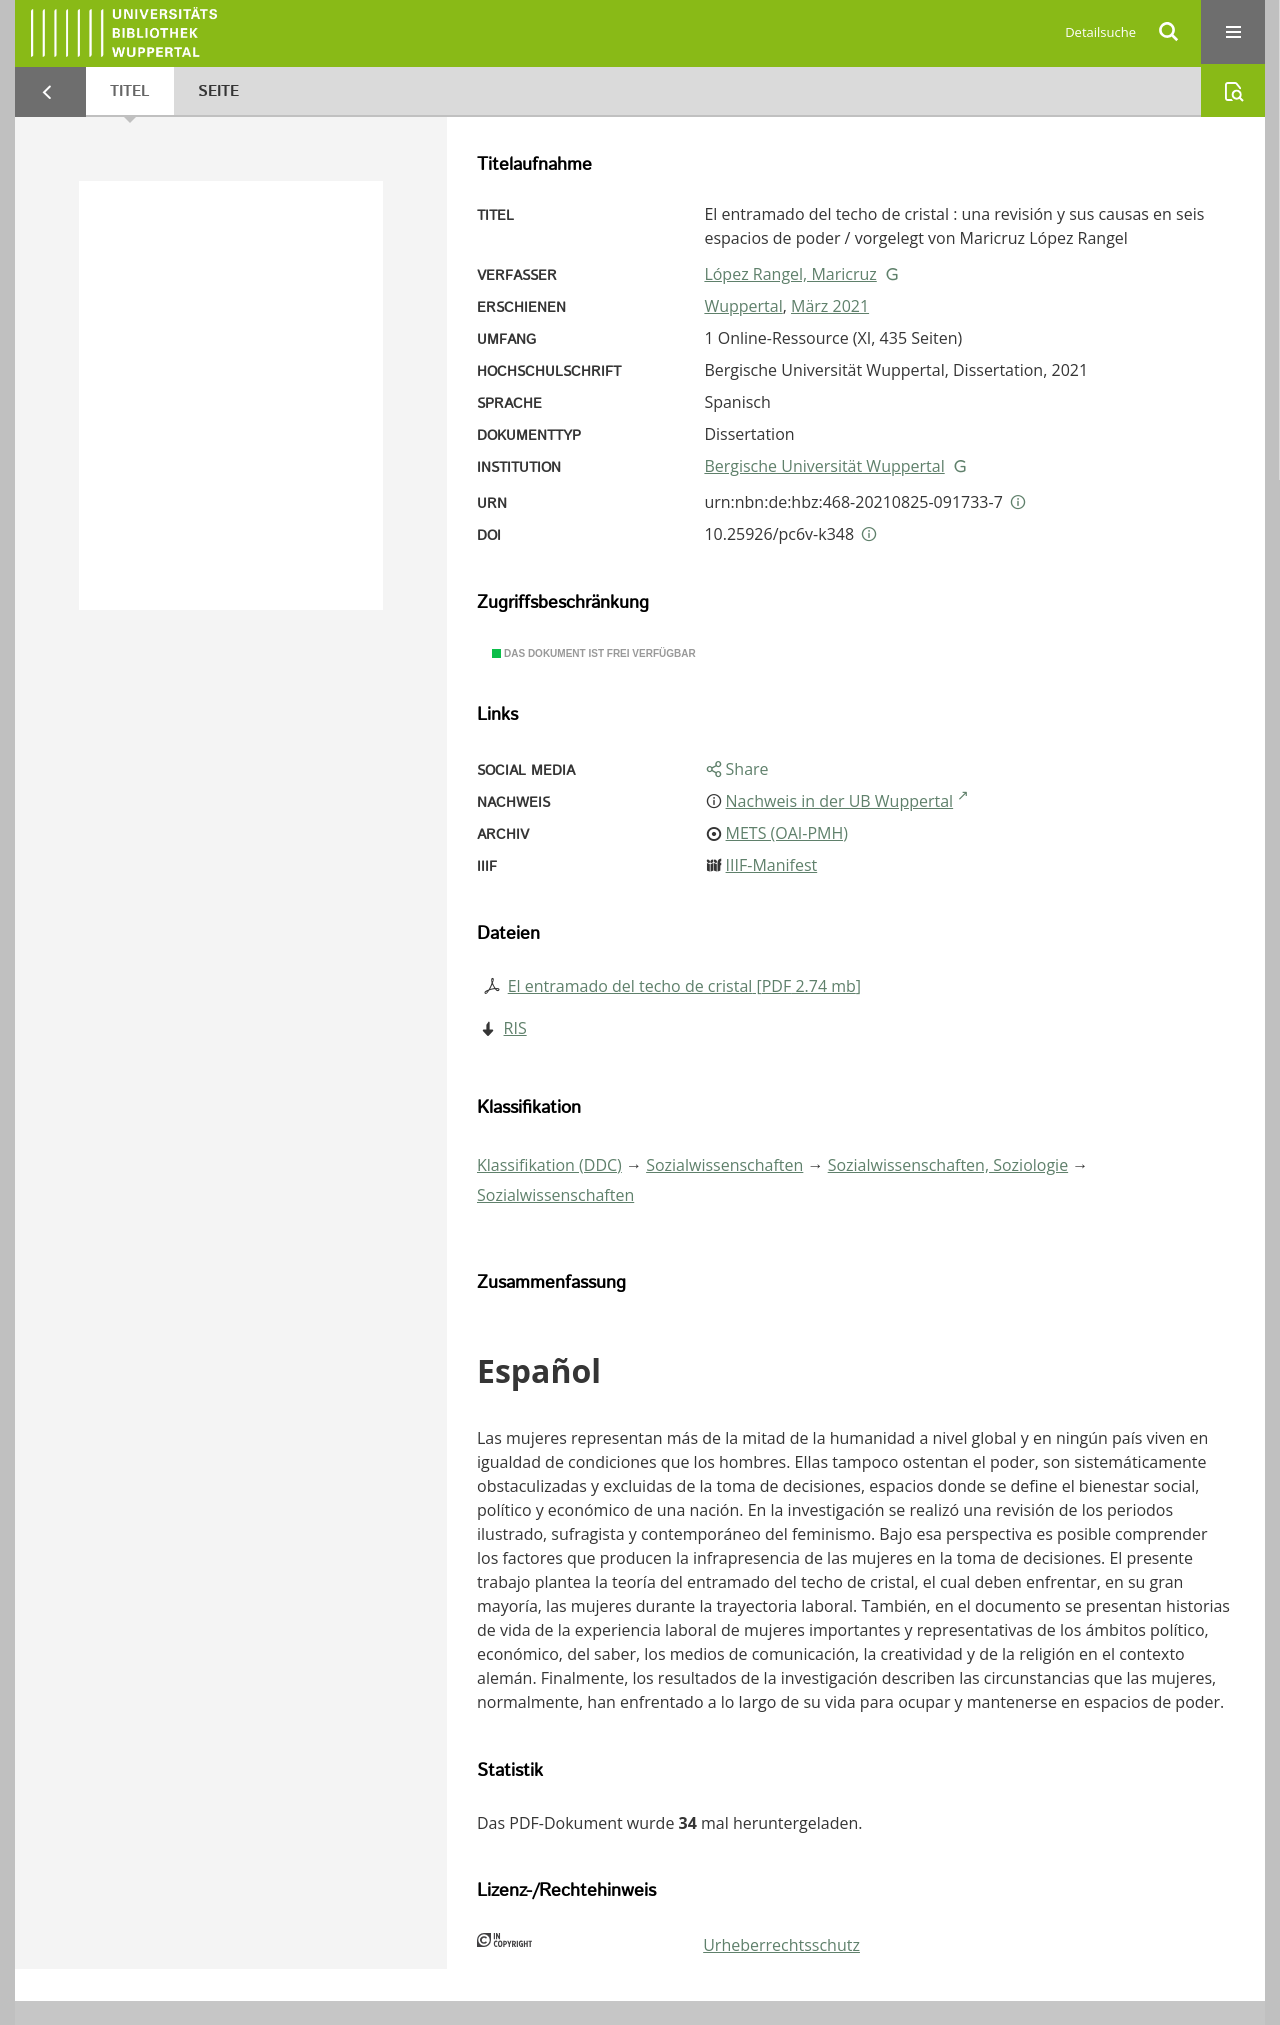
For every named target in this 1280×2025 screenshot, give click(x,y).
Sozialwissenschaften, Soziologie (948, 1165)
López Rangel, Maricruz (790, 274)
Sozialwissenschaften (724, 1165)
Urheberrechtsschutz (781, 1945)
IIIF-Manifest (772, 865)
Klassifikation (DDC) (549, 1165)
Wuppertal (743, 306)
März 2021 (830, 306)
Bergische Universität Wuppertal (824, 466)
